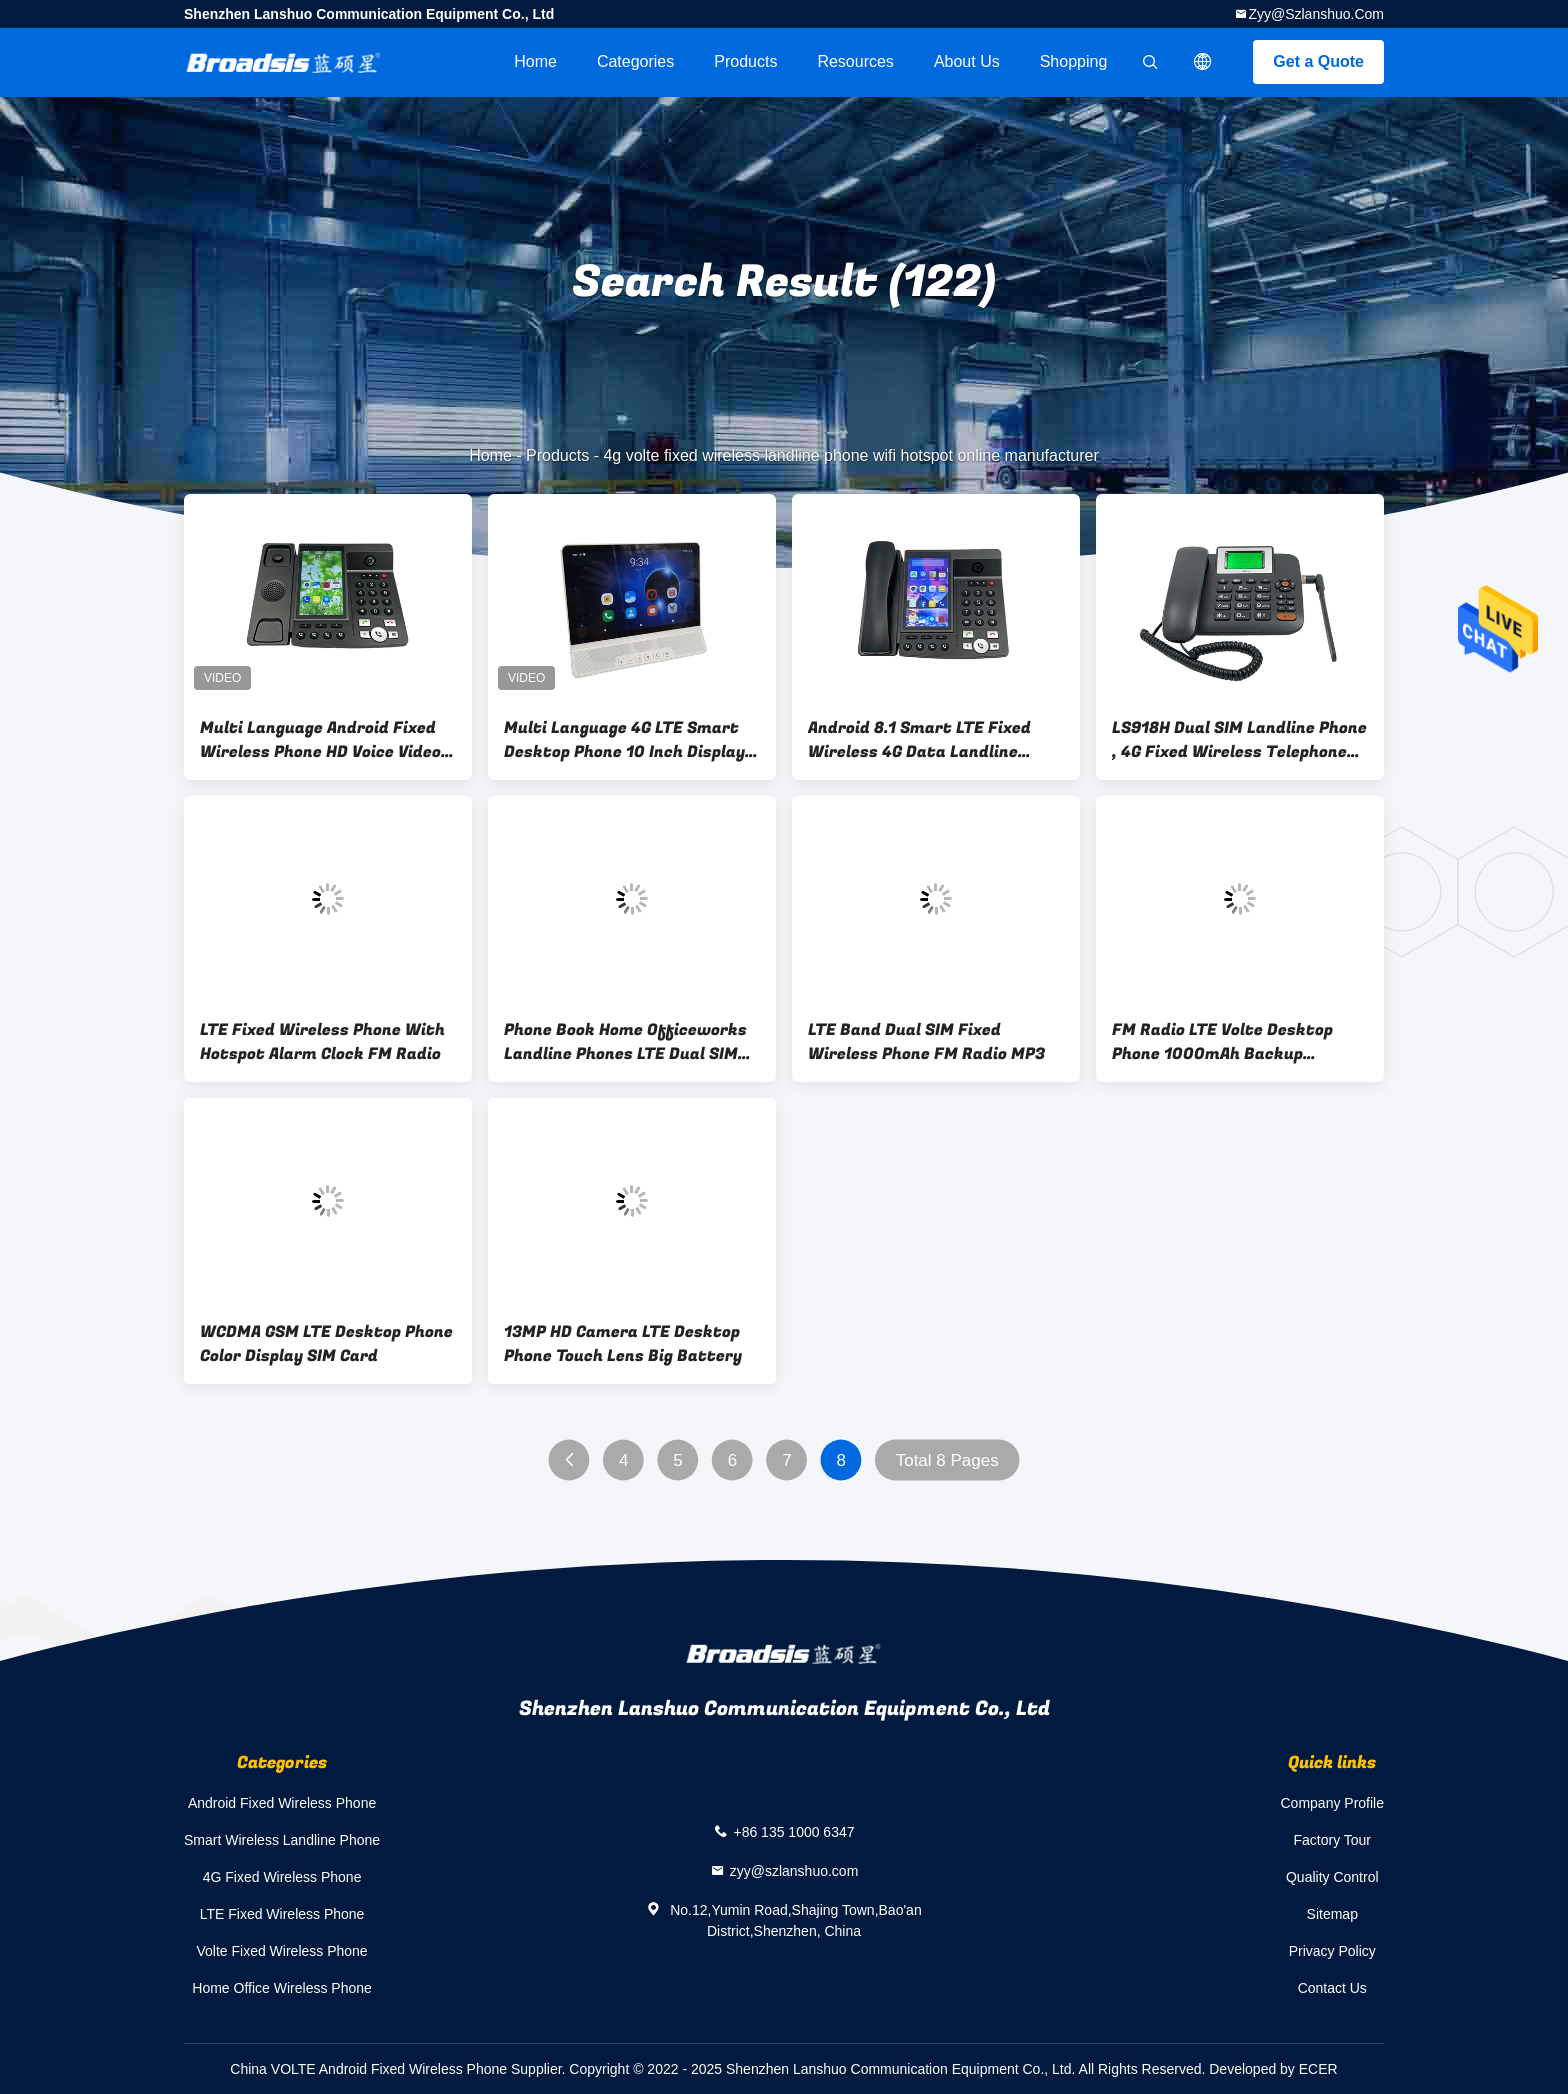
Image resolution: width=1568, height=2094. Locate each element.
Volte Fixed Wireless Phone (281, 1951)
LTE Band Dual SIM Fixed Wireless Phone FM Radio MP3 (926, 1042)
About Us (967, 61)
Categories (635, 61)
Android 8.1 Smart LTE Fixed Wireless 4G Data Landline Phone (919, 740)
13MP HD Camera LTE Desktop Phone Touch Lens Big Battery (623, 1344)
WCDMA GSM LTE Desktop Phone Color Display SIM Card (326, 1344)
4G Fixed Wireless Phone (282, 1877)
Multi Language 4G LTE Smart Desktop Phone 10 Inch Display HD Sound (624, 740)
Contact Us (1332, 1988)
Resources (855, 61)
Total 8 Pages (947, 1460)
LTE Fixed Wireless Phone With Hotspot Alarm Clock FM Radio (322, 1042)
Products (745, 61)
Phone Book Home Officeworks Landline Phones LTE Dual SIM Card (625, 1042)
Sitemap (1332, 1914)
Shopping (1074, 61)
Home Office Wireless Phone (281, 1988)
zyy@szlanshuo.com (1316, 14)
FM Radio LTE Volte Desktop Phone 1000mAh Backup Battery (1222, 1042)
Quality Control (1332, 1877)
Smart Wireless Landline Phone (282, 1840)
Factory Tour (1332, 1840)
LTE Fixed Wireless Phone (282, 1914)
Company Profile (1333, 1803)
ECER (1318, 2069)
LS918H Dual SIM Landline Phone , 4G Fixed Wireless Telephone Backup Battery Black (1239, 740)
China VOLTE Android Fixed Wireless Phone (368, 2069)
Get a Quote (1318, 61)
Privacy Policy (1332, 1951)
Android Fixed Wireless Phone (282, 1803)
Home (535, 61)
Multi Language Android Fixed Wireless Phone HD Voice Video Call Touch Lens (320, 740)
